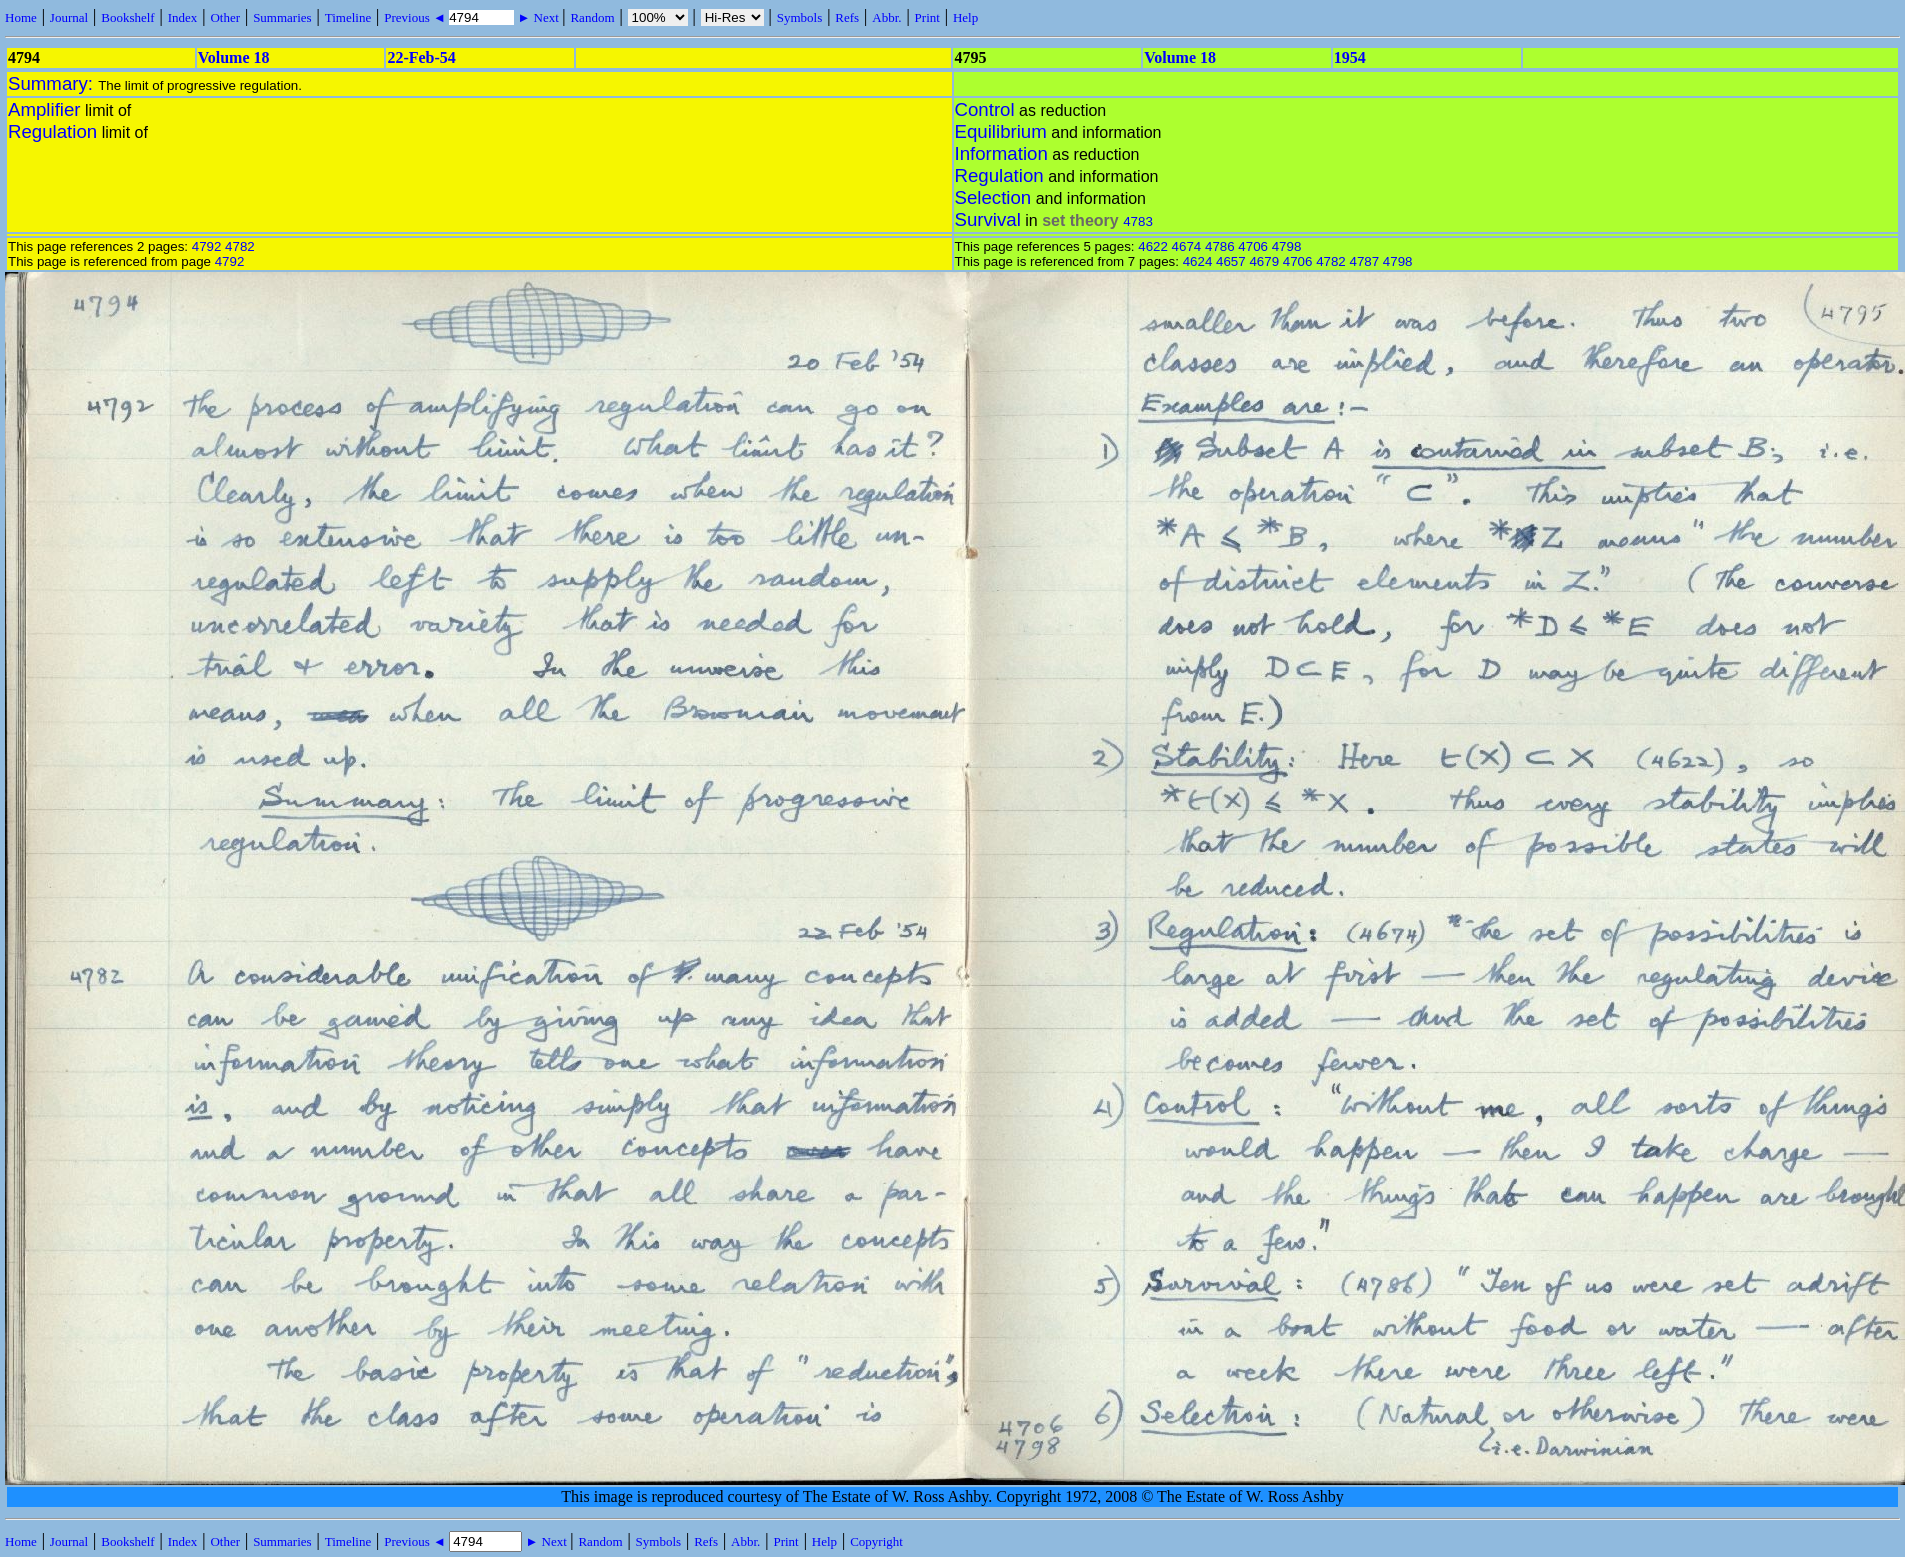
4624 (1198, 261)
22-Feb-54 (421, 57)
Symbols (800, 17)
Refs (847, 17)
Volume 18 (234, 57)
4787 (1364, 261)
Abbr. (886, 17)
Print (927, 17)
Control (985, 109)
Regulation (52, 131)
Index (183, 17)
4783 (1138, 221)
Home (21, 17)
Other (225, 17)
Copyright (876, 1541)
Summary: (53, 83)
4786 (1220, 246)
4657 (1231, 261)
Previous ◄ (416, 17)
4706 (1253, 246)
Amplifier (44, 109)
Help (965, 17)
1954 (1350, 57)
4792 (207, 246)
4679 (1264, 261)
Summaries (282, 17)
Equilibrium (1001, 131)
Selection (993, 197)
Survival (988, 219)
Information (1001, 153)
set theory (1080, 220)
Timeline (348, 17)
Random (592, 17)
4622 (1153, 246)
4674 (1187, 246)
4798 (1287, 246)
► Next (538, 17)
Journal (69, 17)
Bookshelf (127, 17)
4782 (240, 246)
